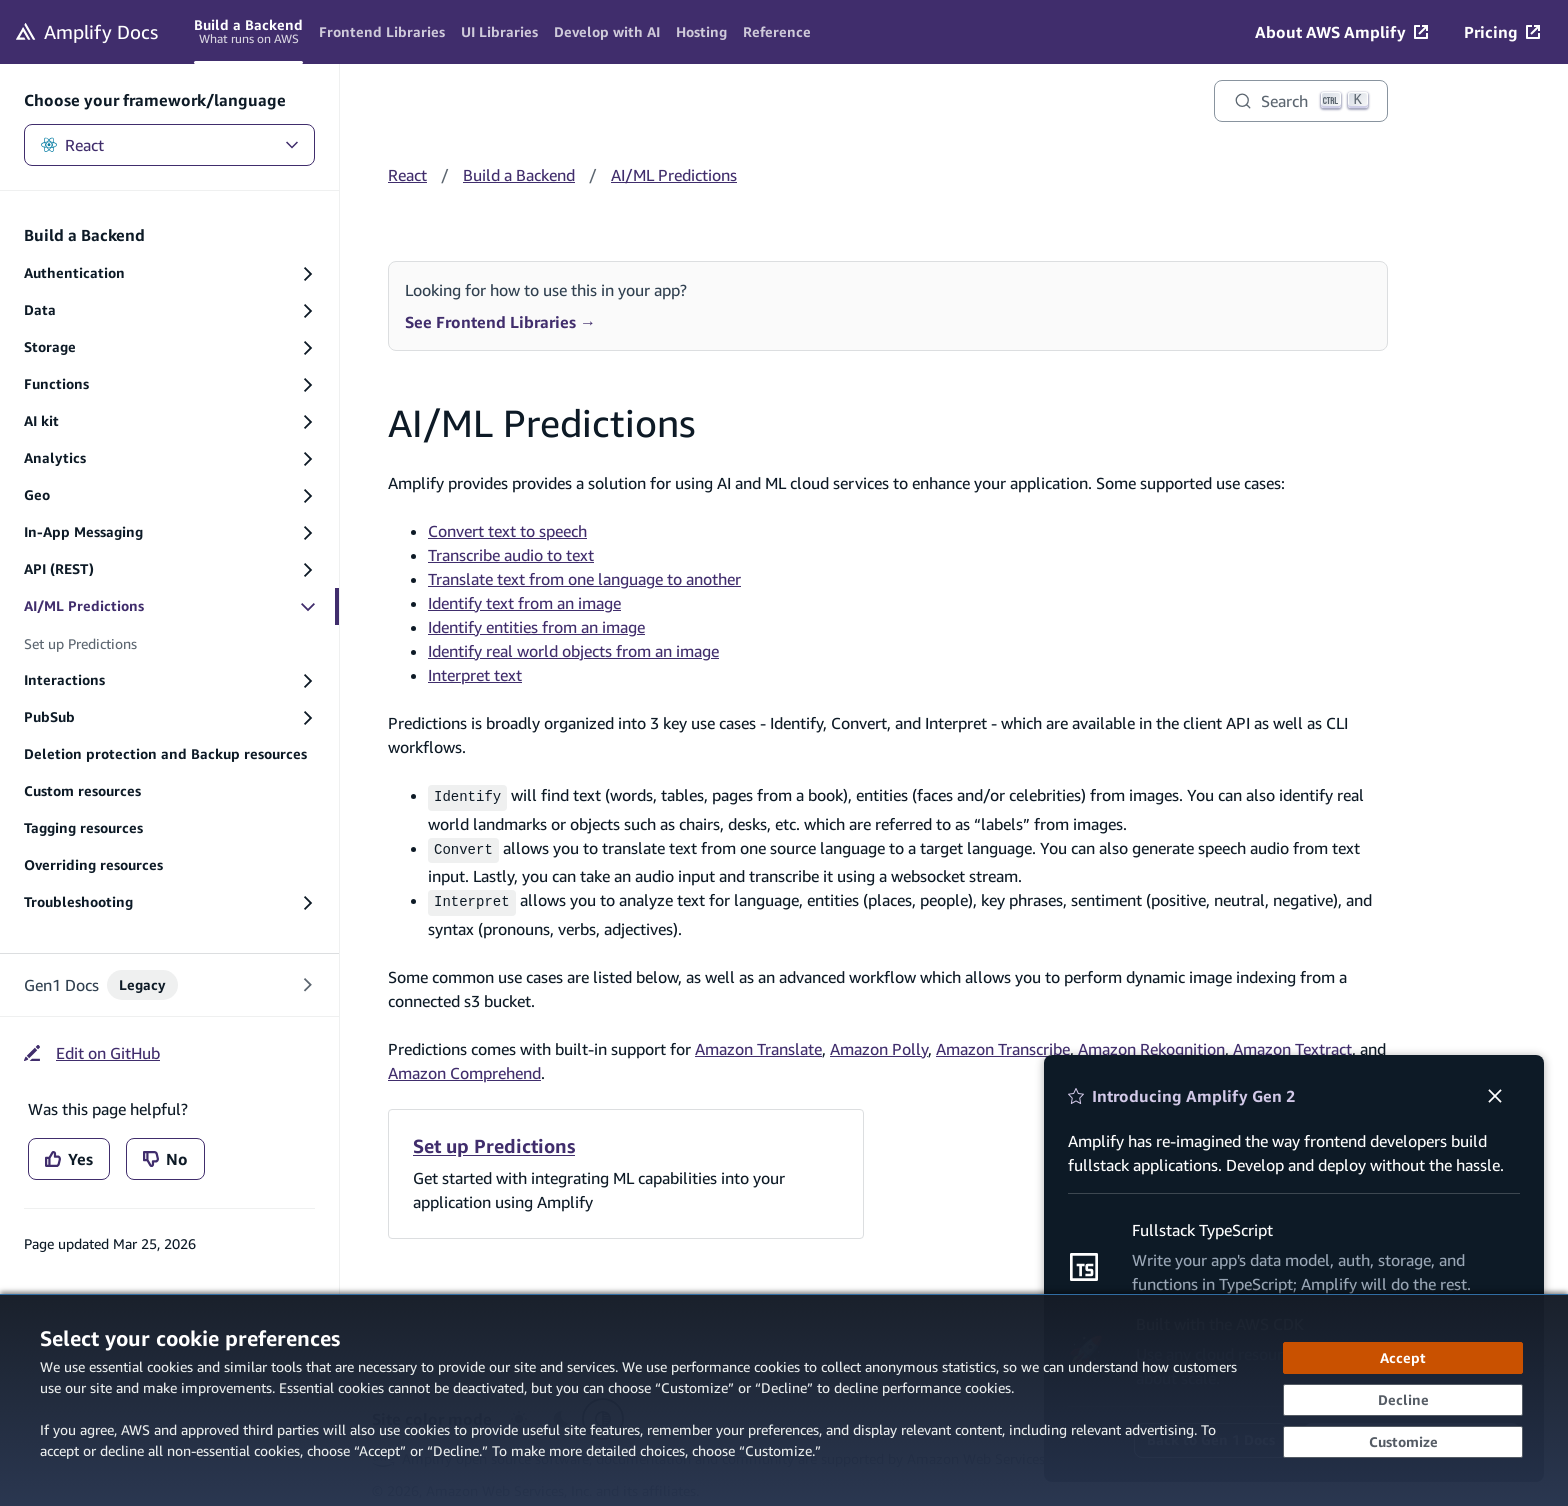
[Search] (1301, 101)
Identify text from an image (524, 603)
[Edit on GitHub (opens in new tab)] (92, 1053)
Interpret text (475, 675)
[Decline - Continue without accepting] (1403, 1400)
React (169, 145)
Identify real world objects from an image (573, 651)
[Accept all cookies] (1403, 1358)
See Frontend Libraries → (500, 322)
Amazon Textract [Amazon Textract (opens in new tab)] (1292, 1042)
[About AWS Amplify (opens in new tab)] (1341, 32)
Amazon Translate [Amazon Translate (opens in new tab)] (758, 1042)
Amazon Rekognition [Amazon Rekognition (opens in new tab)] (1151, 1042)
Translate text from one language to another (584, 579)
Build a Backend (519, 175)
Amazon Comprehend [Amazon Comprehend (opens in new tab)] (464, 1066)
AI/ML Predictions (674, 175)
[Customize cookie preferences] (1403, 1442)
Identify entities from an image (536, 627)
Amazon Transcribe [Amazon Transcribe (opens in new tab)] (1003, 1042)
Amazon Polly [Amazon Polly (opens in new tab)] (879, 1042)
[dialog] (784, 1400)
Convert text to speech (507, 531)
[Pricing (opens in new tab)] (1502, 32)
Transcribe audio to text (511, 555)
